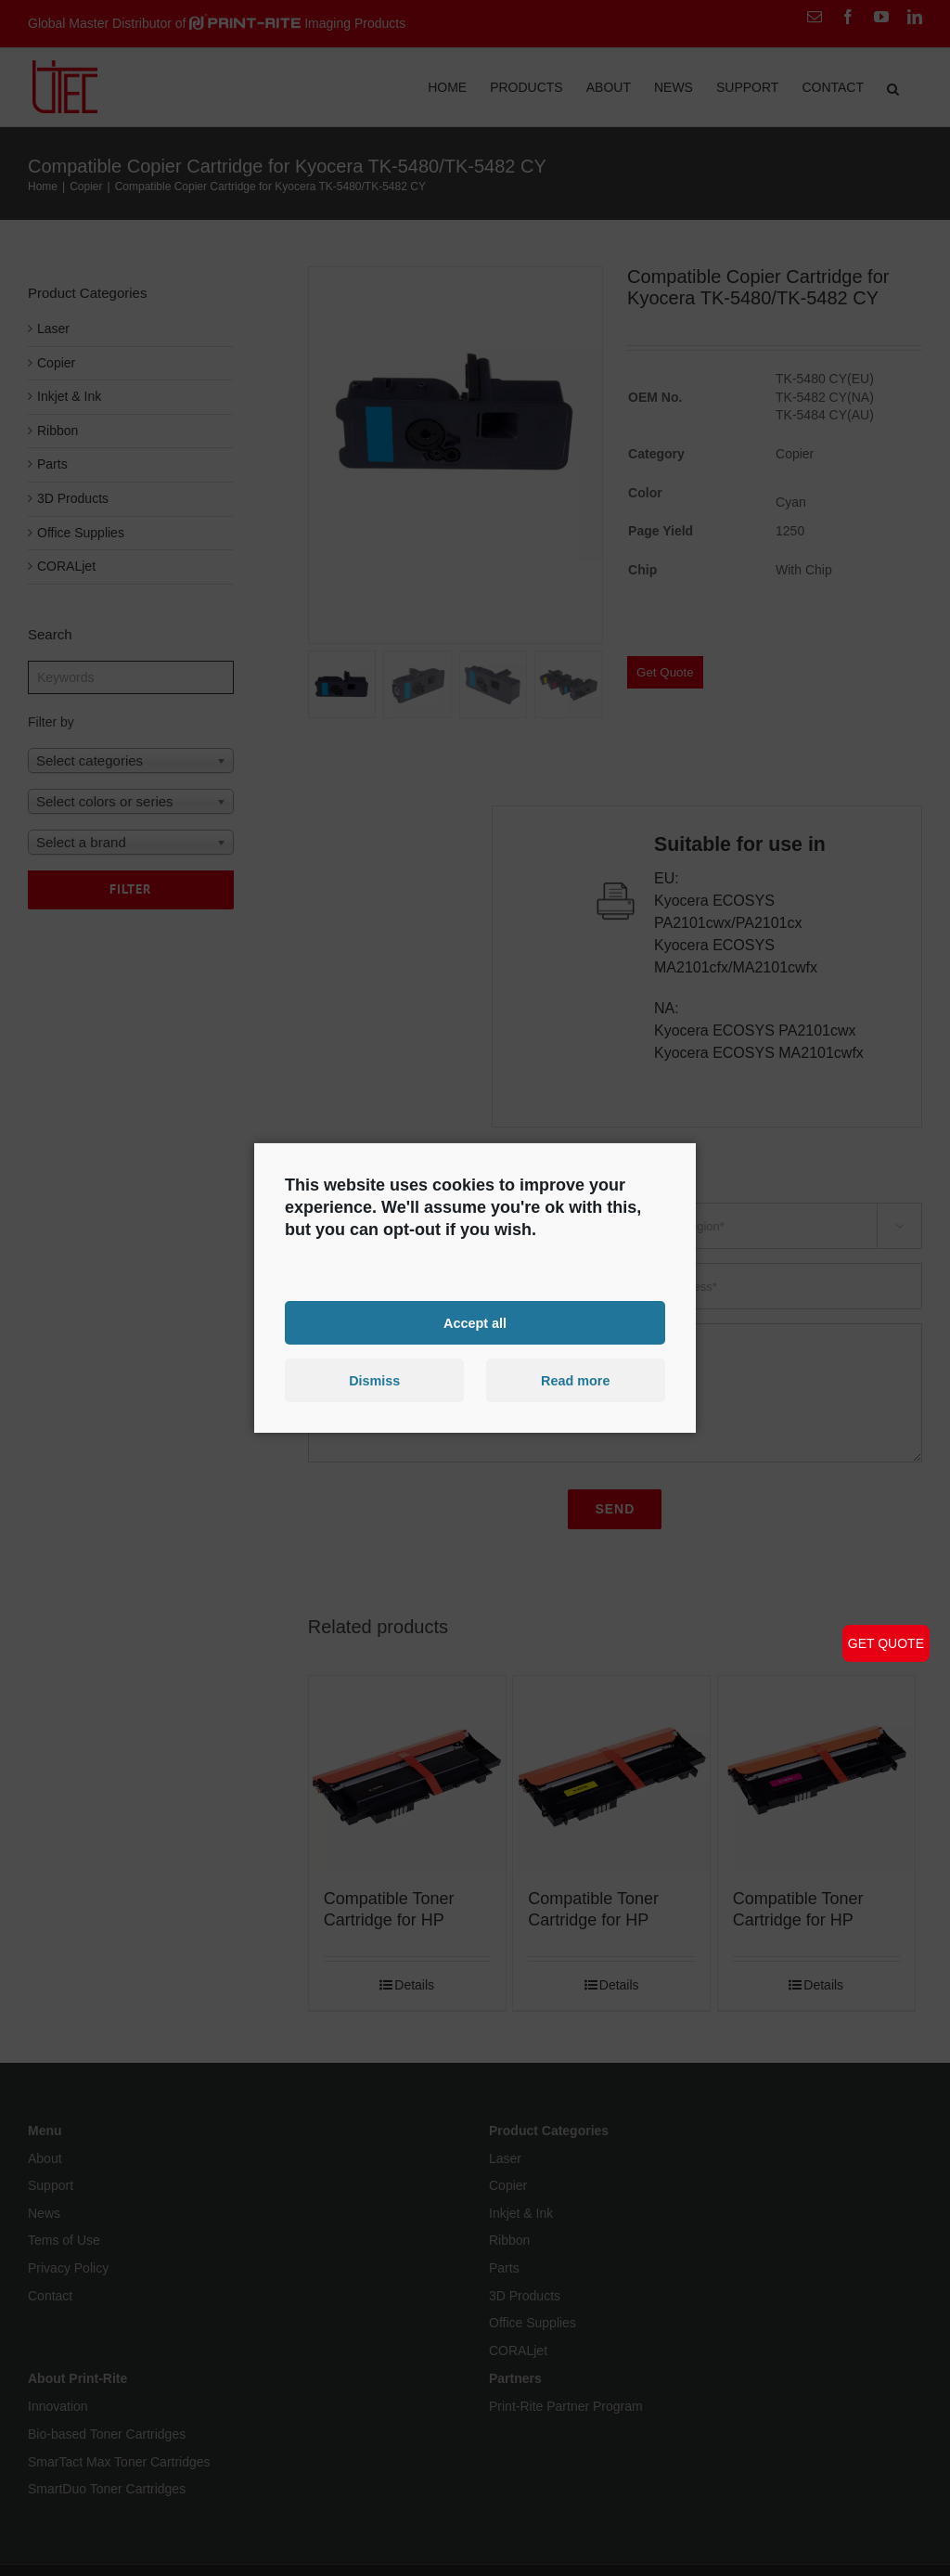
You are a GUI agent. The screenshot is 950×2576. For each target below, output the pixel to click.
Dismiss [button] (374, 1380)
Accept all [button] (475, 1322)
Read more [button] (575, 1380)
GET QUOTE (886, 1643)
